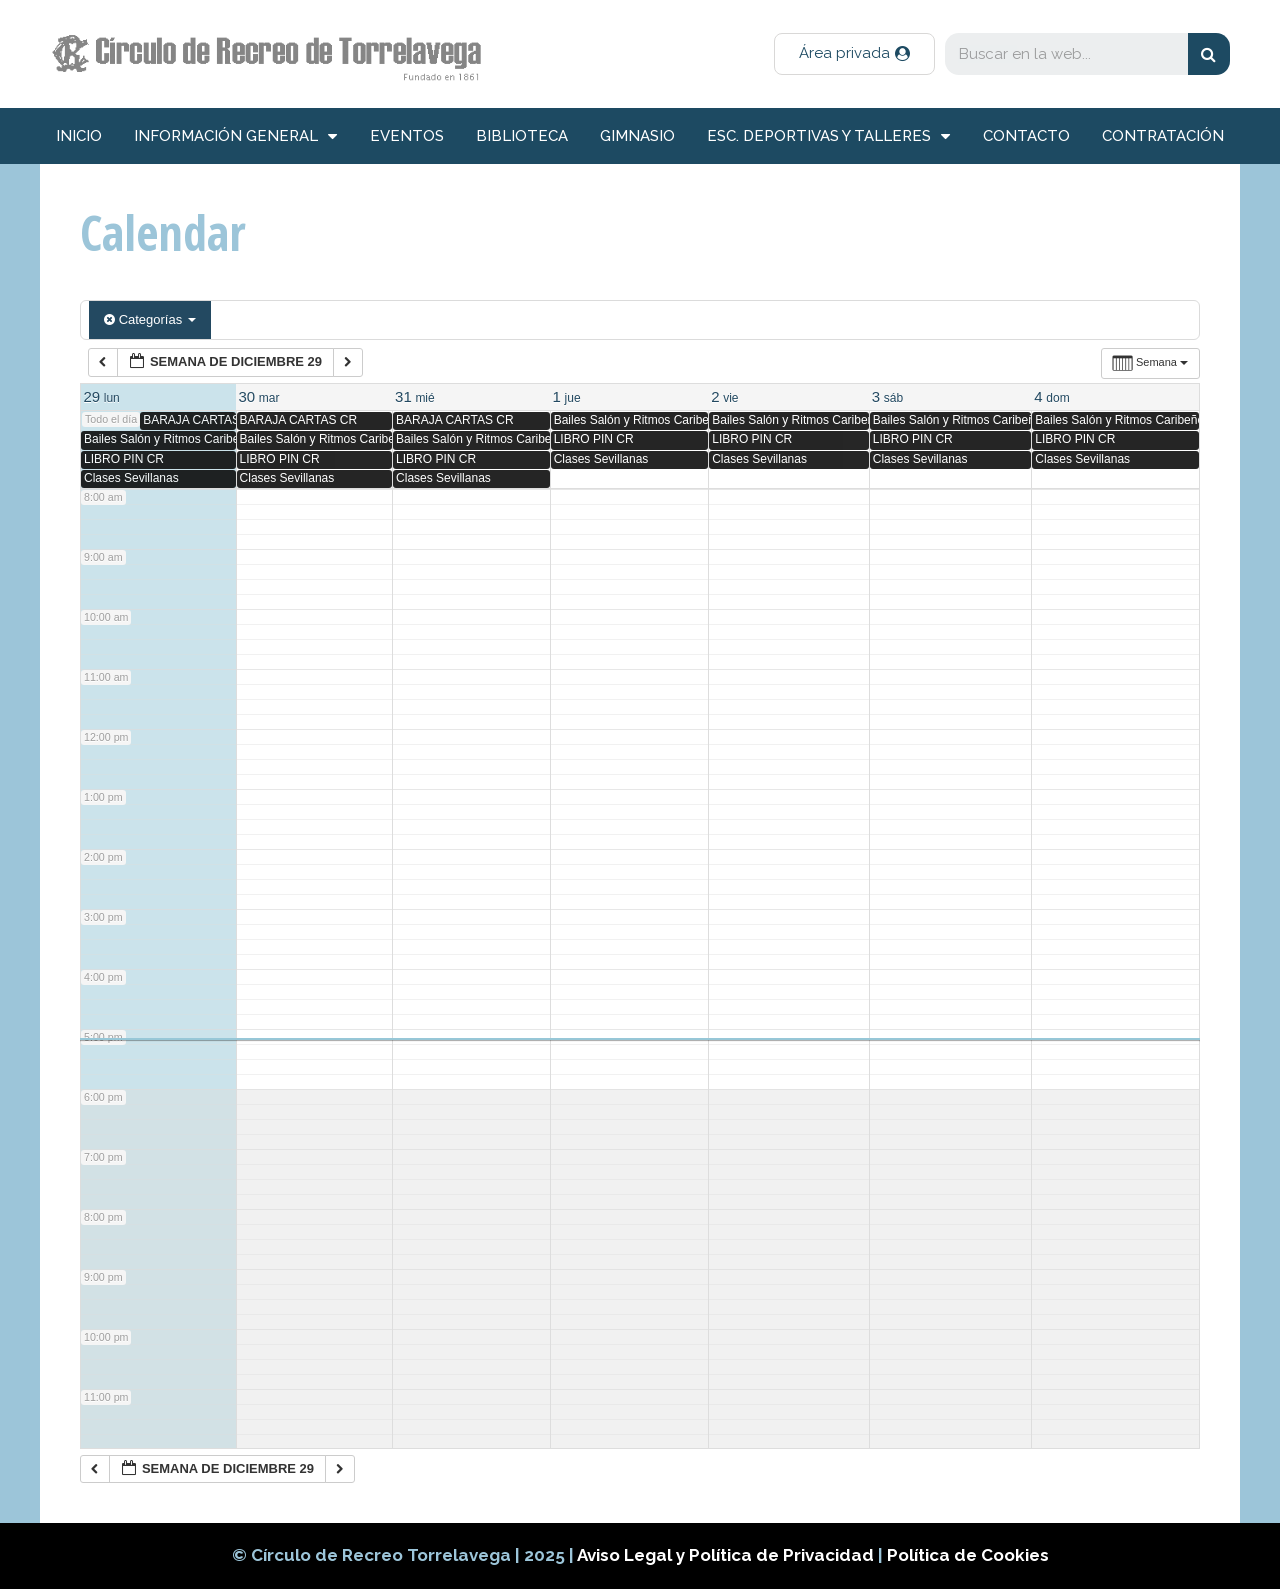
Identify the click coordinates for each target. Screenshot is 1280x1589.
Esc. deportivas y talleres (828, 136)
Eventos (407, 136)
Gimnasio (637, 136)
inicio (79, 136)
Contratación (1163, 136)
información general (235, 136)
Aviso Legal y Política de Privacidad (727, 1555)
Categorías (150, 319)
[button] (854, 54)
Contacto (1026, 136)
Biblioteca (522, 136)
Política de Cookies (968, 1555)
